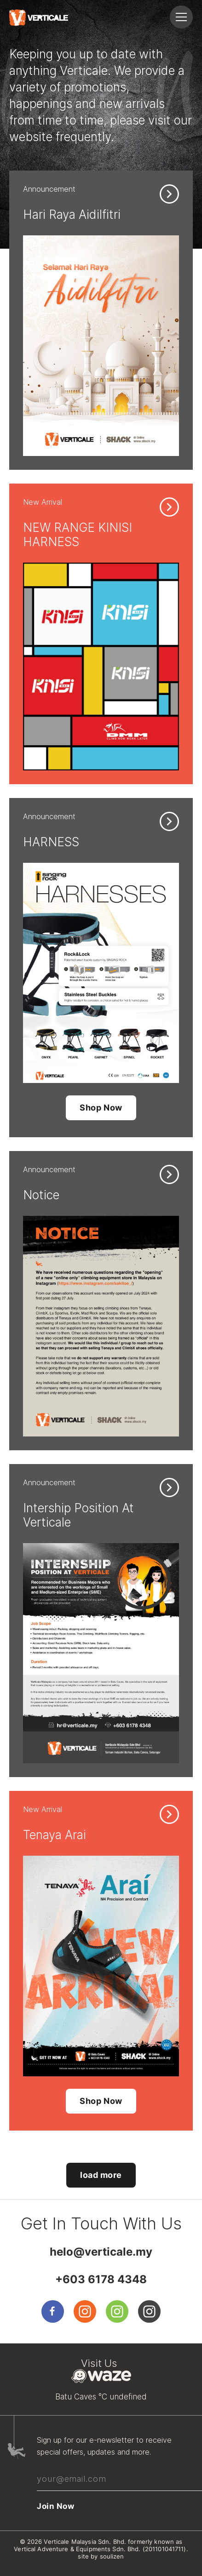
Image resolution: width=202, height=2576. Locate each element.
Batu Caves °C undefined (101, 2396)
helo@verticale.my (101, 2251)
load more (101, 2175)
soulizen (112, 2556)
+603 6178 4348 (101, 2279)
